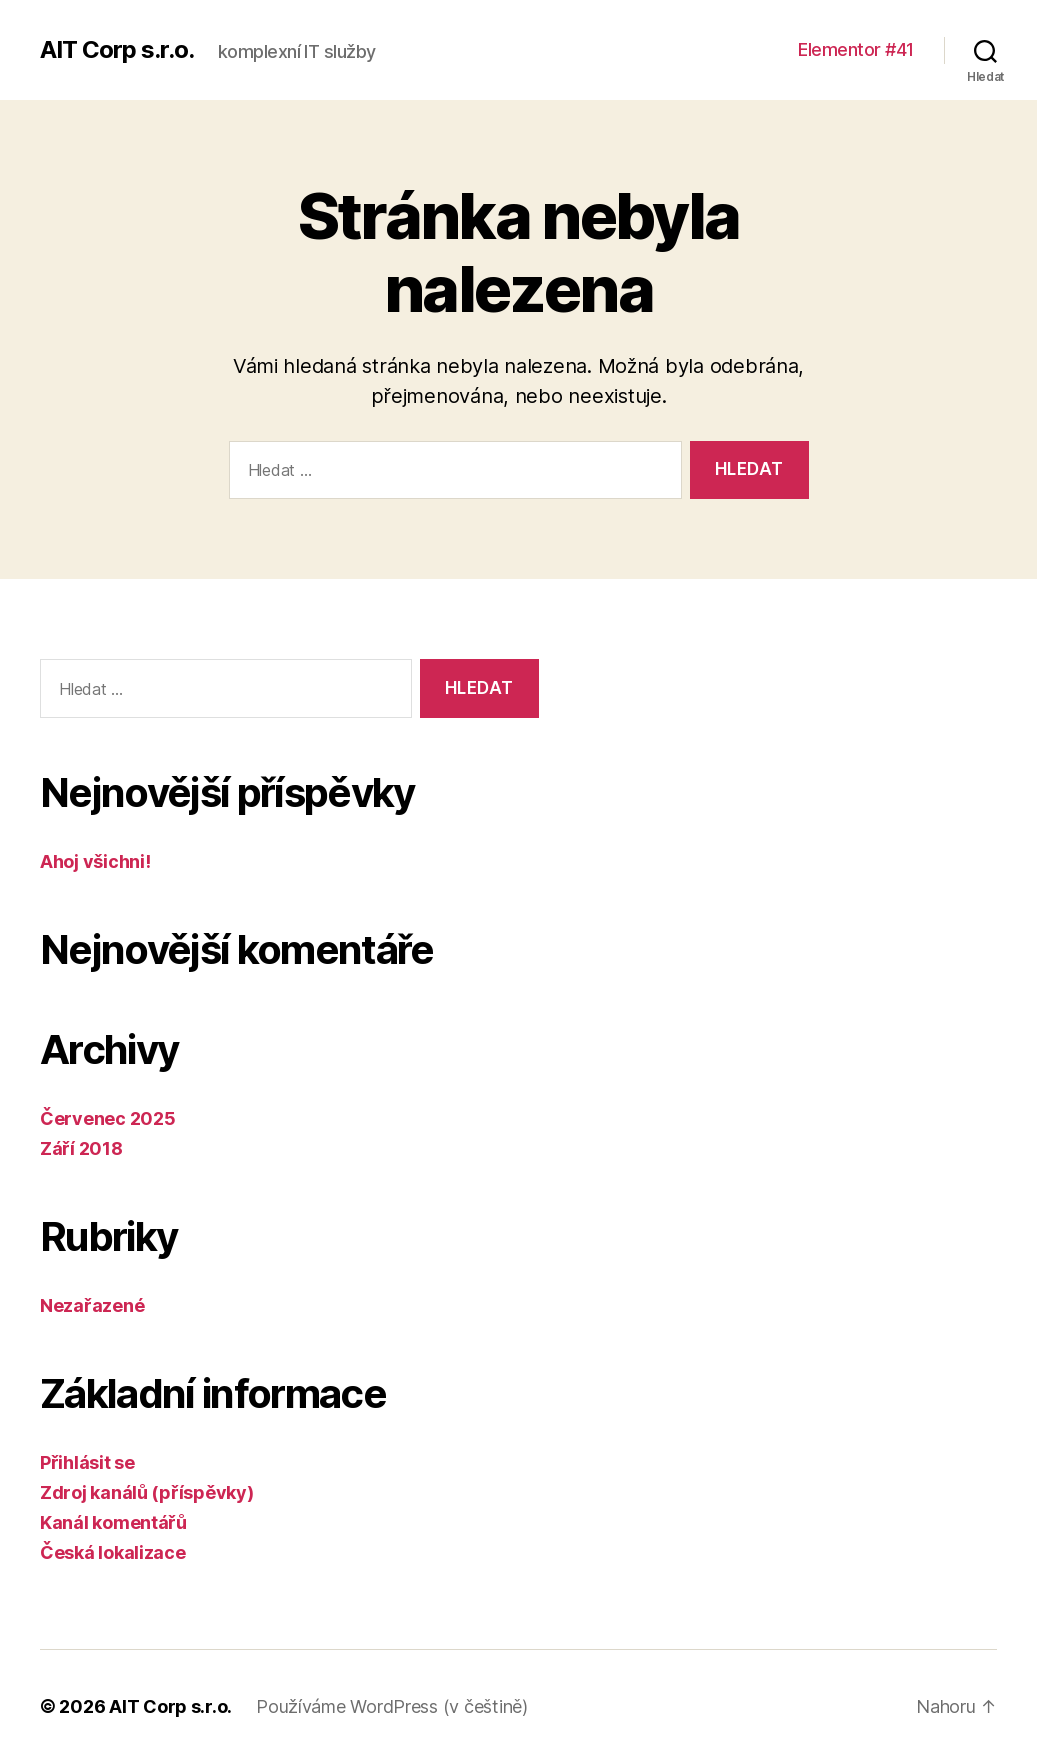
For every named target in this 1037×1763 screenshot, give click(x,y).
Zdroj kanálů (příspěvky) (147, 1492)
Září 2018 (81, 1148)
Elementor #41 (856, 49)
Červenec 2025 (108, 1118)
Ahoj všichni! (95, 861)
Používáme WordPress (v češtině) (392, 1706)
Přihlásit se (87, 1462)
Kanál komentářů (113, 1522)
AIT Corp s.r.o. (117, 50)
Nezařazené (92, 1305)
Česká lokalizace (113, 1552)
